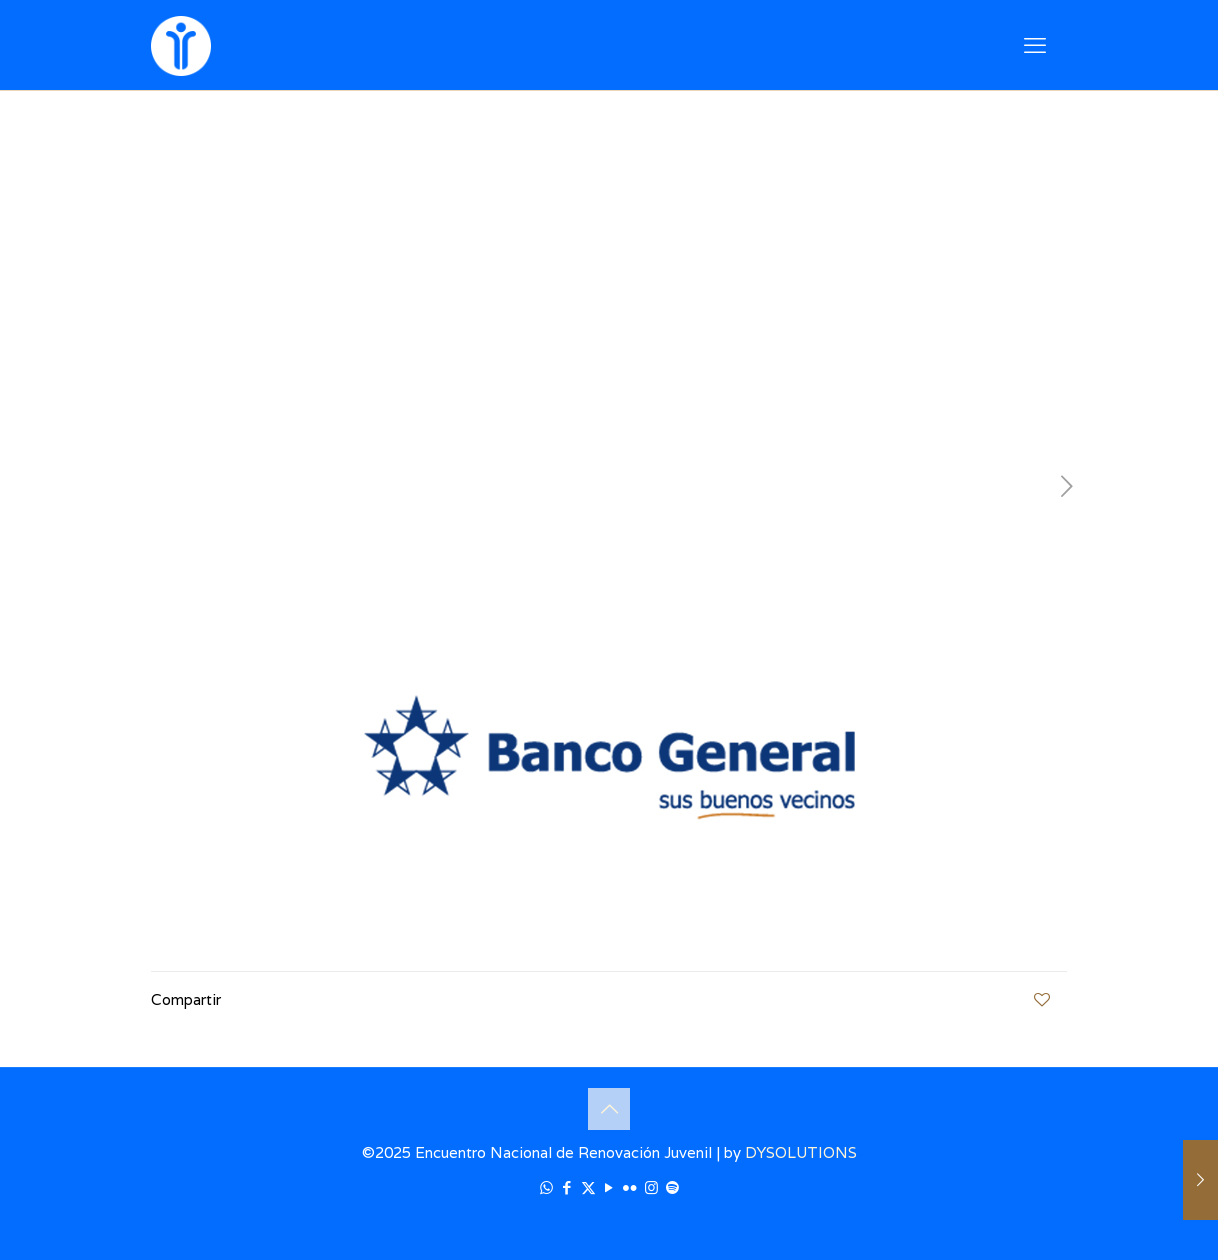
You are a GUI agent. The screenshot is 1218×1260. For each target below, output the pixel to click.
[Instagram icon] (651, 1187)
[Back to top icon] (609, 1109)
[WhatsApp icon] (546, 1187)
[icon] (672, 1187)
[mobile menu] (1035, 45)
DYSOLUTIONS (801, 1152)
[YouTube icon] (609, 1187)
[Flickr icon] (630, 1187)
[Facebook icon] (567, 1187)
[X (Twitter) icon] (588, 1187)
